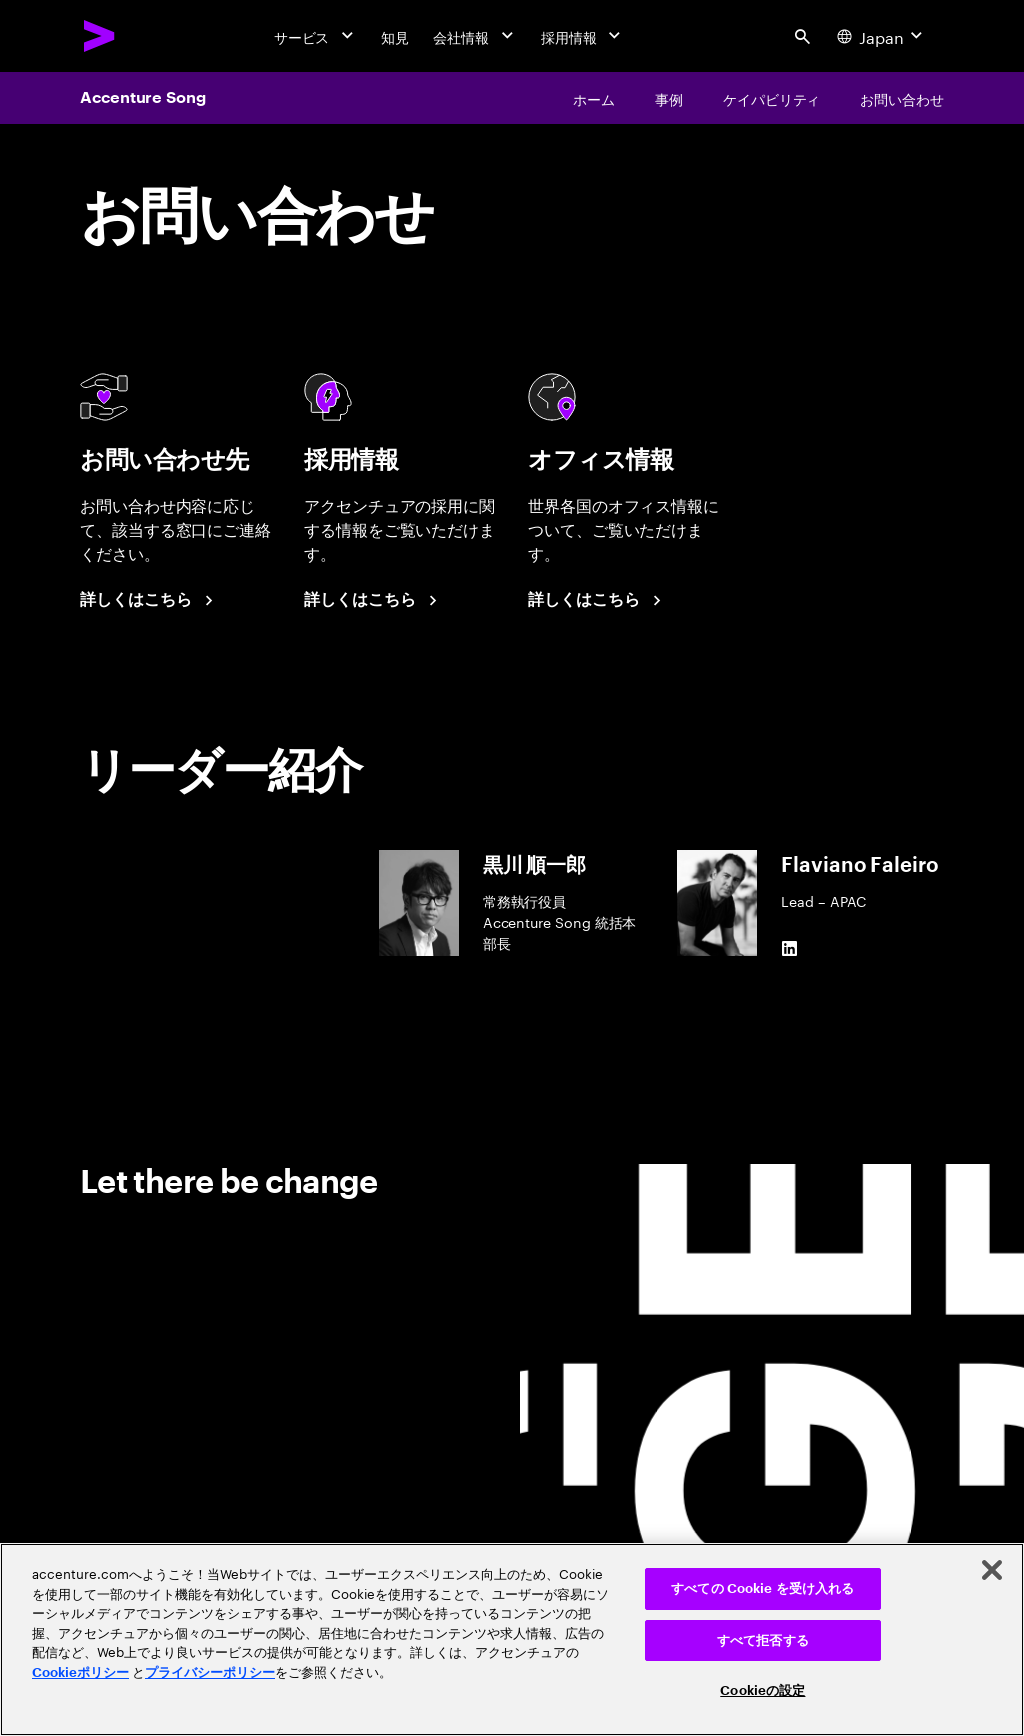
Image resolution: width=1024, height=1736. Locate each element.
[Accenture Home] (100, 36)
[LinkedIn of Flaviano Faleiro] (789, 948)
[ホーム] (594, 98)
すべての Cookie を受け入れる (762, 1588)
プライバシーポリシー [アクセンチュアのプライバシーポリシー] (210, 1672)
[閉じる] (992, 1570)
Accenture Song (143, 98)
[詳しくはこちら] (149, 600)
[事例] (669, 98)
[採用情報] (583, 36)
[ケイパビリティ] (772, 98)
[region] (512, 1639)
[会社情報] (475, 36)
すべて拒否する (763, 1640)
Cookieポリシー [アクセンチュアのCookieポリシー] (80, 1672)
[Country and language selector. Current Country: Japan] (882, 36)
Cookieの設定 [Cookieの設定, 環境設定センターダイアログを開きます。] (762, 1690)
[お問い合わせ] (902, 98)
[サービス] (316, 36)
